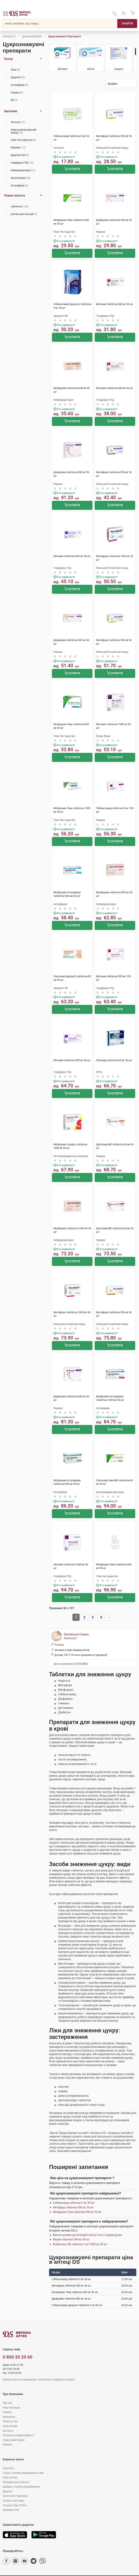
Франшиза (9, 2416)
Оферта (7, 2444)
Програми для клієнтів (16, 2482)
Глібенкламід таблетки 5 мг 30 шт (73, 2202)
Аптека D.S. (9, 36)
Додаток (7, 2491)
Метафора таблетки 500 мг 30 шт (73, 2207)
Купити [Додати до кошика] (72, 169)
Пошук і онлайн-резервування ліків (23, 2472)
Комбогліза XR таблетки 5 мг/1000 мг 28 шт (80, 2244)
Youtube (57, 1644)
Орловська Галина (76, 1634)
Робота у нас (10, 2421)
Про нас (7, 2402)
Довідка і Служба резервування (21, 2486)
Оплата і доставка (13, 2500)
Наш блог (8, 2468)
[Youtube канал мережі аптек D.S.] (24, 2561)
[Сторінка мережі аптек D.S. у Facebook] (6, 2561)
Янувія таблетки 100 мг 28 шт (71, 2239)
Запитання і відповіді (15, 2495)
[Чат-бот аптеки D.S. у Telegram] (33, 2561)
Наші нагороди (11, 2407)
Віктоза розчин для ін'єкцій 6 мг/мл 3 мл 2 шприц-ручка (87, 2234)
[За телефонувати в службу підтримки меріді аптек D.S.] (114, 14)
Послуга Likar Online (14, 2505)
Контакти (8, 2430)
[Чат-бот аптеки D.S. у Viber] (42, 2561)
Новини (7, 2412)
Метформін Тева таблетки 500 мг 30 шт (77, 2211)
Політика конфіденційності (18, 2435)
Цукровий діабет (32, 36)
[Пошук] (127, 23)
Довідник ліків (11, 2509)
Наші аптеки (10, 2477)
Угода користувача (13, 2439)
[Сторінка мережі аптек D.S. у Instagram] (15, 2561)
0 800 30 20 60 (17, 2357)
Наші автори (10, 2426)
